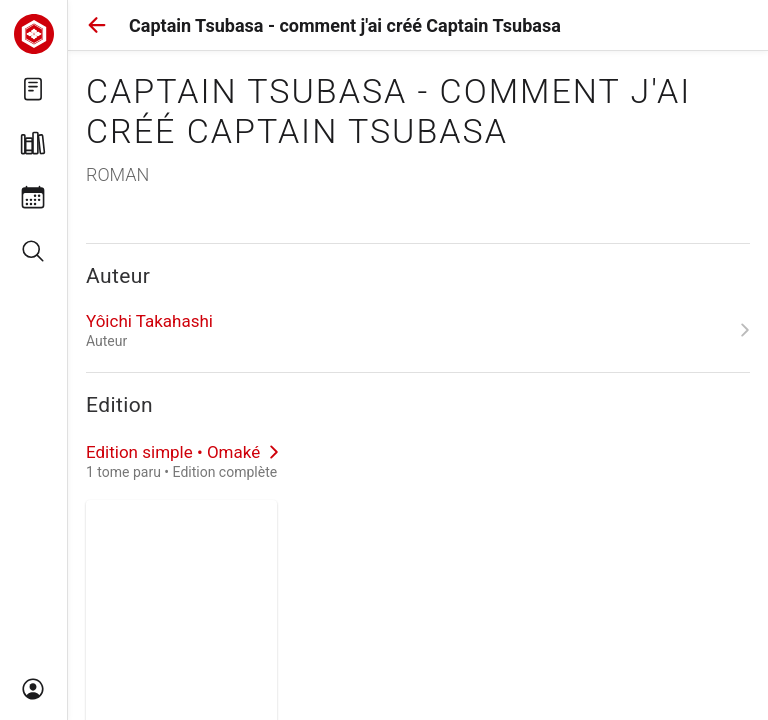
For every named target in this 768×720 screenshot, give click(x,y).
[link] (418, 330)
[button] (97, 25)
